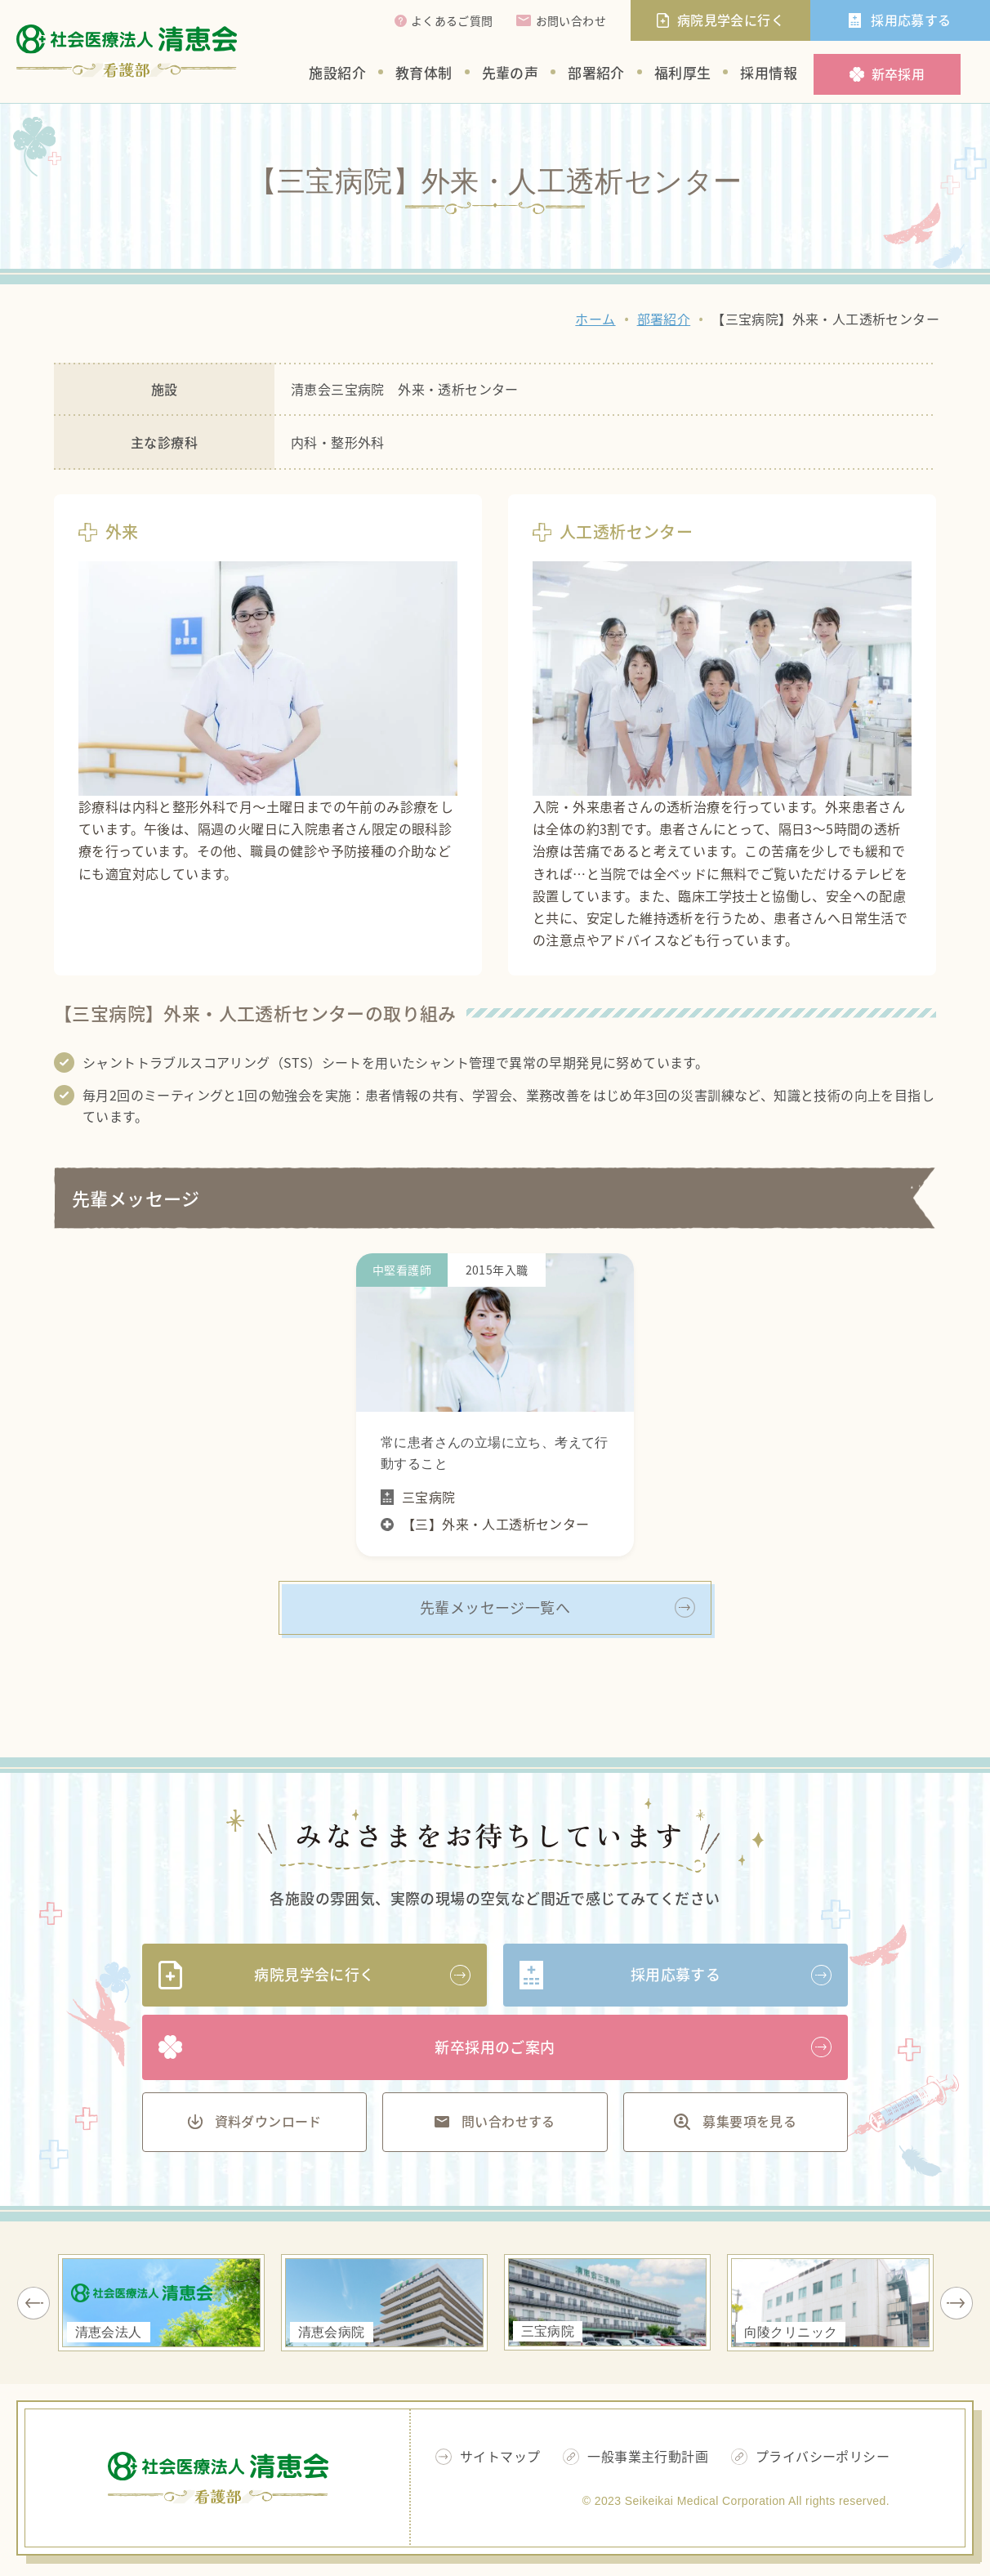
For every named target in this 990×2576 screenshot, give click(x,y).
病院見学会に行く (314, 1974)
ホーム (595, 318)
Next (956, 2303)
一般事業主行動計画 (647, 2456)
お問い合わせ (571, 20)
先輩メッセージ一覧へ (495, 1607)
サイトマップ (500, 2456)
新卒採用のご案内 (495, 2047)
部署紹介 (596, 72)
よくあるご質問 (452, 20)
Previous (33, 2303)
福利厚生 (682, 72)
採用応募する (675, 1974)
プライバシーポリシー (823, 2456)
